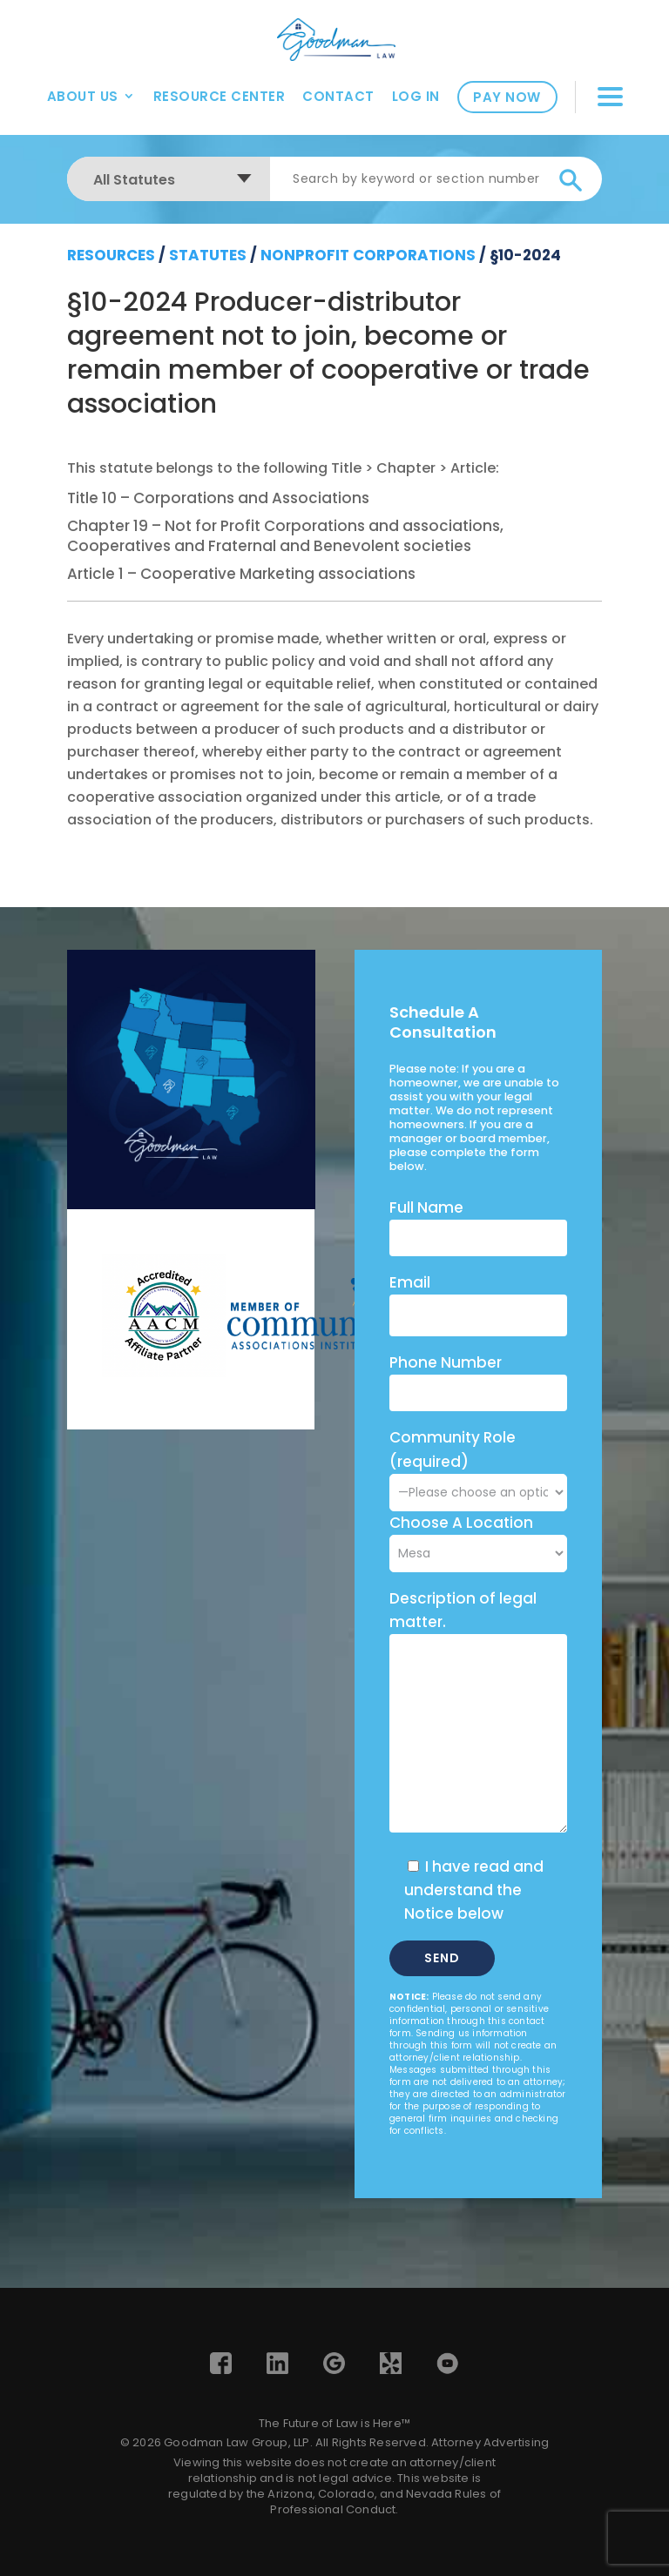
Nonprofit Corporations (368, 255)
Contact (338, 96)
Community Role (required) (478, 1464)
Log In (416, 96)
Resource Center (219, 96)
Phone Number (445, 1362)
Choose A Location (461, 1522)
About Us (82, 96)
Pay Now (507, 97)
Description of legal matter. (463, 1610)
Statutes (208, 255)
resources (111, 255)
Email (409, 1282)
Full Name (426, 1207)
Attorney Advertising (490, 2442)
